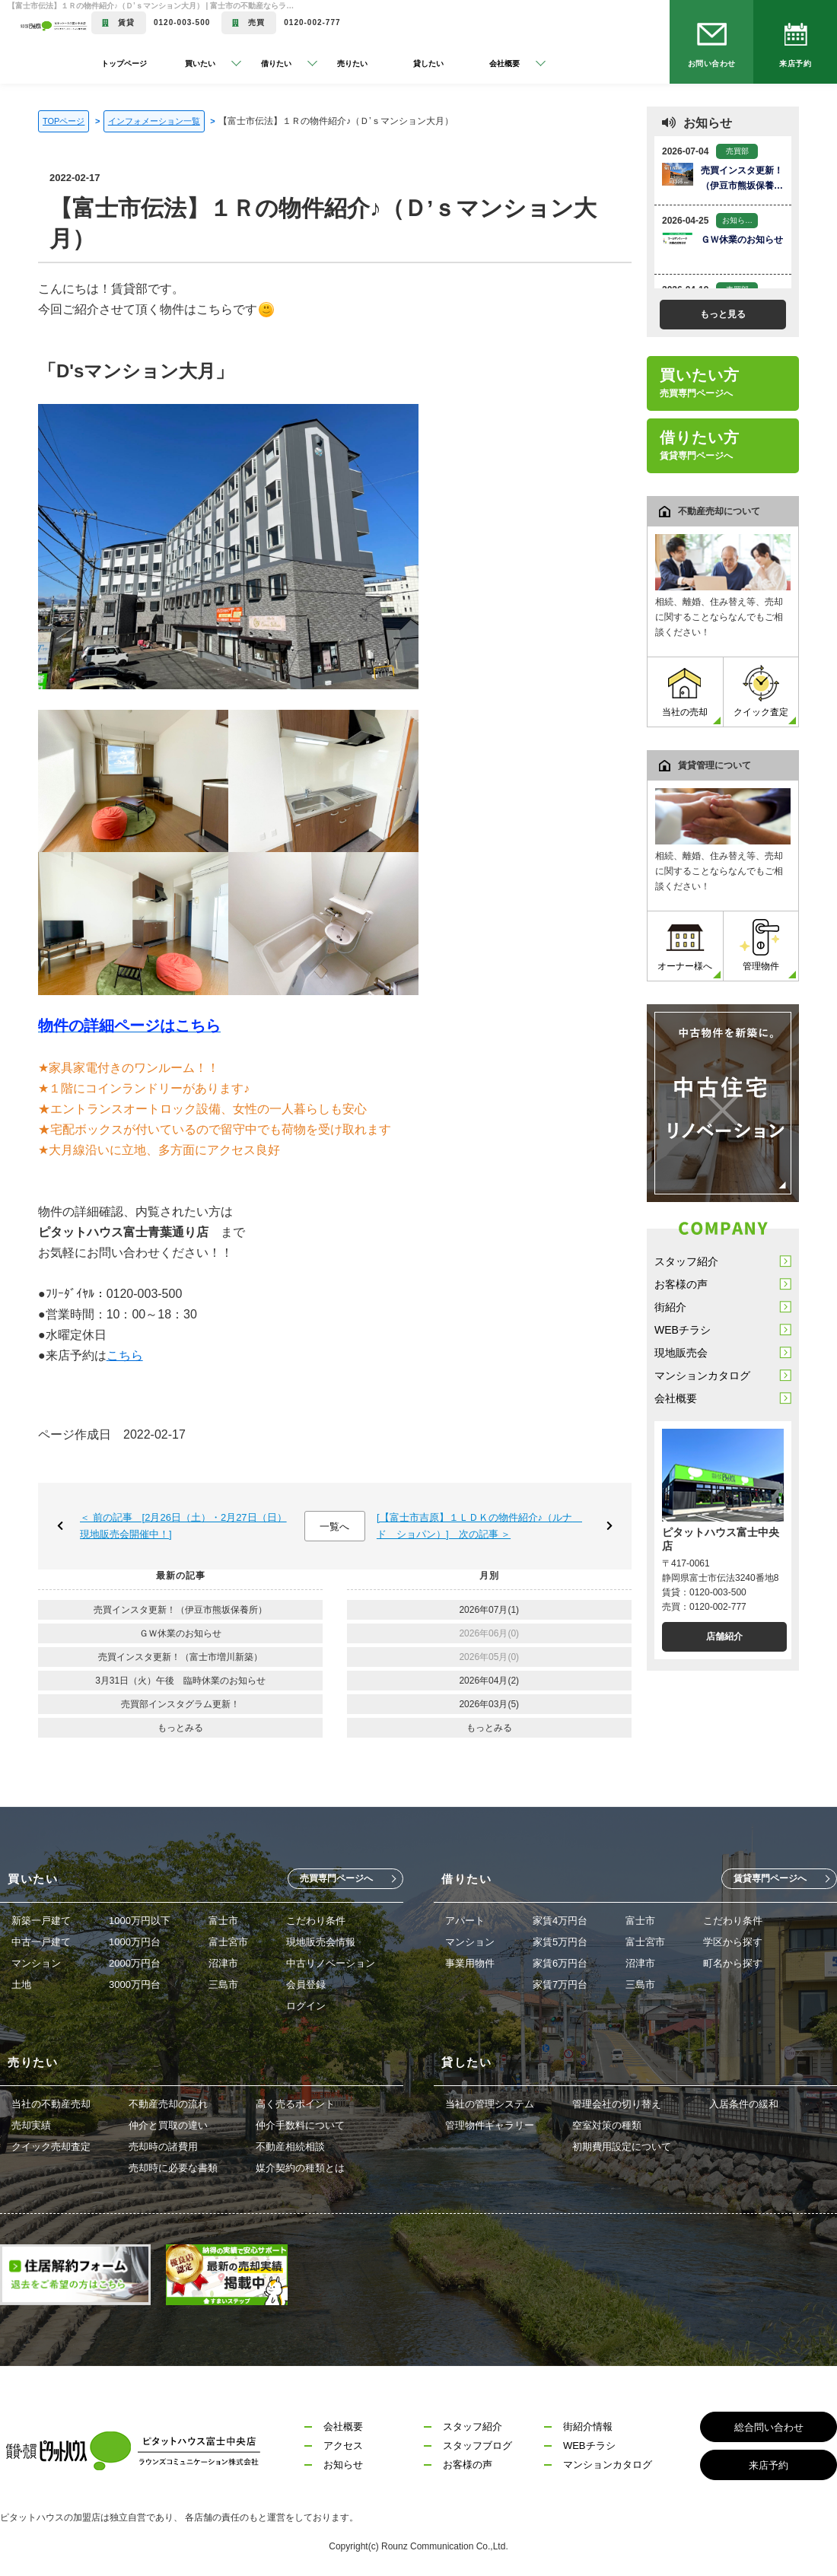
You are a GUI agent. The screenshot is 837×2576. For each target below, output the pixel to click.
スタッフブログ (477, 2445)
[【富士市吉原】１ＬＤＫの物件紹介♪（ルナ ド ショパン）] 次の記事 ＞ (479, 1526)
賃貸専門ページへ (770, 1878)
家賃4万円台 (560, 1920)
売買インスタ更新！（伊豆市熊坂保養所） (180, 1609)
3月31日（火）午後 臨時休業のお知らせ (180, 1680)
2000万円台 (135, 1963)
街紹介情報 (588, 2426)
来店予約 (795, 63)
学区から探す (732, 1942)
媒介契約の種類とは (300, 2168)
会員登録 (306, 1984)
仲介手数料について (300, 2125)
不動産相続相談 (290, 2146)
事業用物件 (470, 1963)
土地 (21, 1984)
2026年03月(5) (489, 1704)
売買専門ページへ (336, 1878)
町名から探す (732, 1963)
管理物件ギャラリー (489, 2125)
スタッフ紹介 (686, 1261)
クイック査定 (761, 691)
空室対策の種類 (606, 2125)
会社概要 (675, 1398)
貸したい (428, 63)
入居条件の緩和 (743, 2104)
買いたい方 (700, 383)
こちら (125, 1355)
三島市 (223, 1984)
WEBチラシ (682, 1330)
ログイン (306, 2006)
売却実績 (31, 2125)
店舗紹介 (724, 1636)
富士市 (223, 1920)
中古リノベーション (330, 1963)
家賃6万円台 (560, 1963)
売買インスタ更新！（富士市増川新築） (180, 1657)
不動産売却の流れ (168, 2104)
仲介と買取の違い (168, 2125)
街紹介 (670, 1307)
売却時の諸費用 (163, 2146)
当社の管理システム (489, 2104)
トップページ (124, 63)
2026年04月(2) (489, 1680)
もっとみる (180, 1727)
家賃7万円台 (560, 1984)
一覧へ (334, 1526)
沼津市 (223, 1963)
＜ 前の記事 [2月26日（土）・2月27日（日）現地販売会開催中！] (183, 1526)
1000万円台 (135, 1942)
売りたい (352, 63)
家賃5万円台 (560, 1942)
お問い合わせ (712, 63)
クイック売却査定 (51, 2146)
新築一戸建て (41, 1920)
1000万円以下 (139, 1920)
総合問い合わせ (769, 2427)
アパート (465, 1920)
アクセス (343, 2445)
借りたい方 (700, 445)
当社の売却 (685, 691)
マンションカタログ (702, 1375)
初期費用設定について (621, 2146)
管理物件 (761, 945)
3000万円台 (135, 1984)
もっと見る (723, 314)
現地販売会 (681, 1353)
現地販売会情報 (320, 1942)
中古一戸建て (41, 1942)
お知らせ (343, 2464)
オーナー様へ (684, 945)
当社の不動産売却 (51, 2104)
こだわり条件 (315, 1920)
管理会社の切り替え (616, 2104)
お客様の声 (681, 1284)
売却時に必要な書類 (173, 2168)
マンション (36, 1963)
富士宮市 (228, 1942)
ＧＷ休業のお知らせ (180, 1633)
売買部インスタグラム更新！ (180, 1704)
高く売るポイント (295, 2104)
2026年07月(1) (489, 1609)
